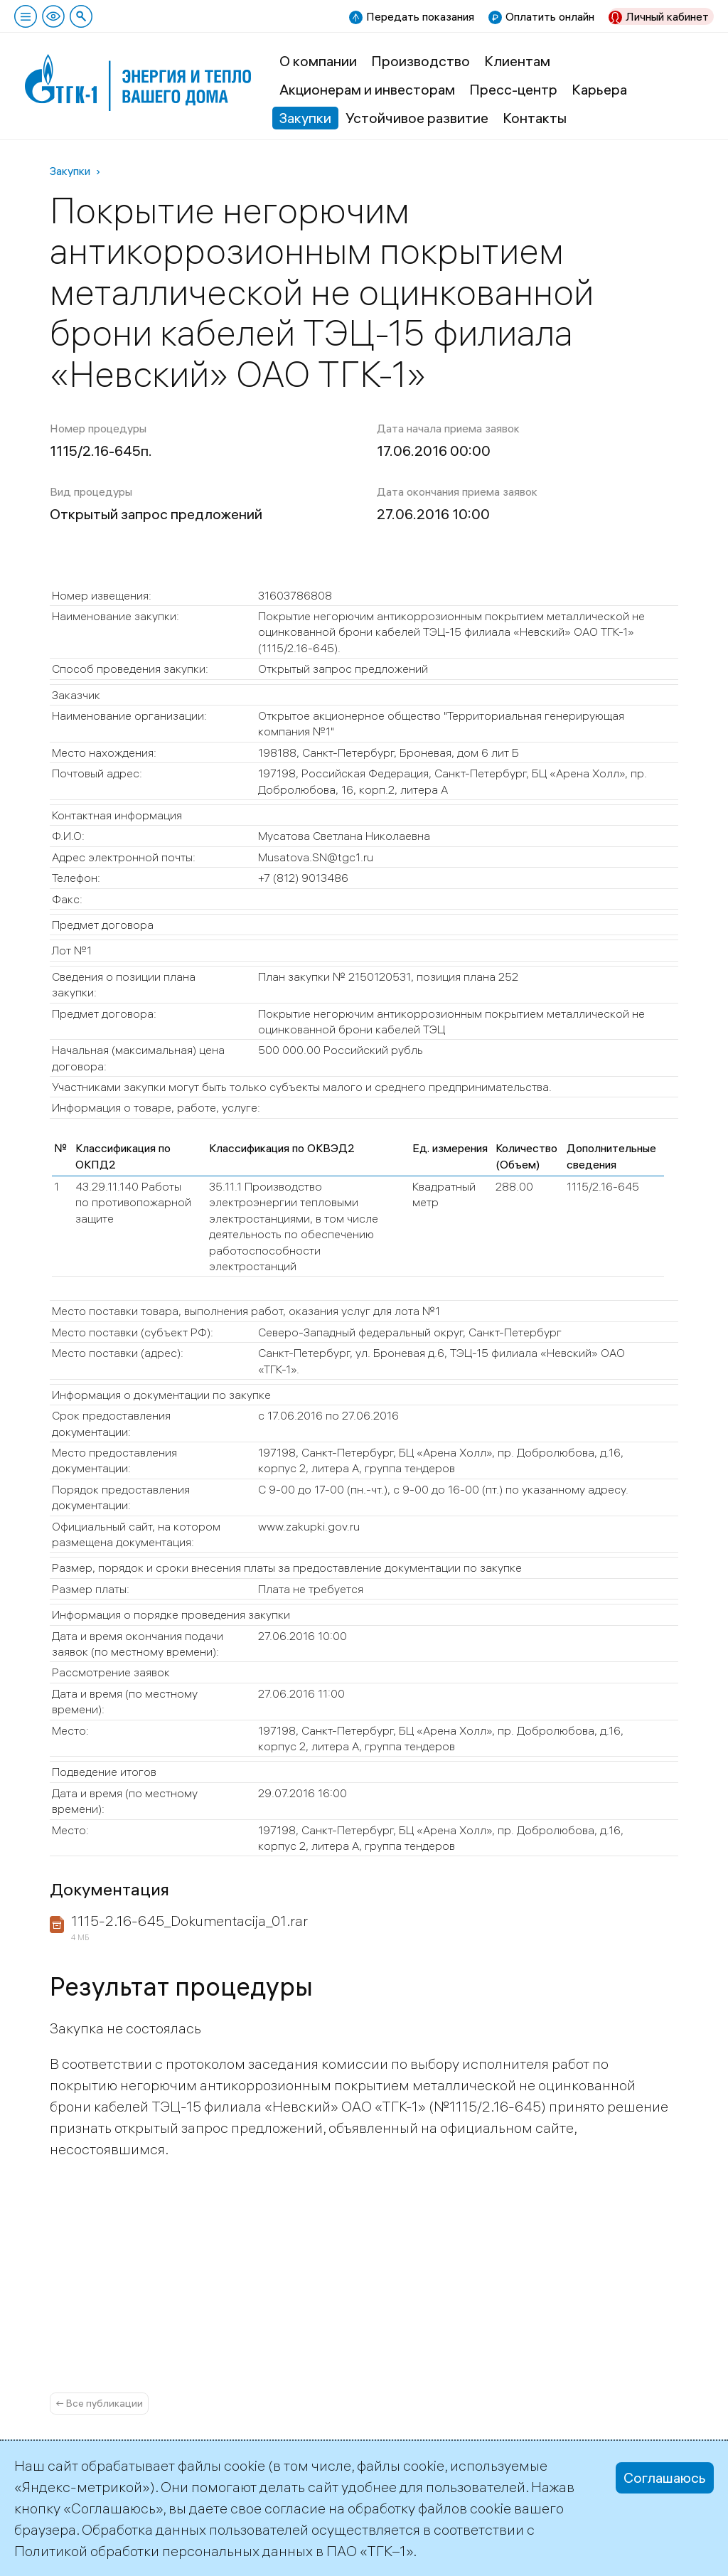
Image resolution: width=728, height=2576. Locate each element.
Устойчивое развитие (417, 118)
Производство (420, 61)
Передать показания (420, 16)
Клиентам (517, 61)
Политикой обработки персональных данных (163, 2551)
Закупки (305, 118)
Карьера (599, 89)
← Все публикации (99, 2403)
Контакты (535, 118)
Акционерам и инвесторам (367, 89)
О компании (318, 61)
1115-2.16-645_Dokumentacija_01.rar (189, 1921)
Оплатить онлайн (549, 16)
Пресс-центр (513, 89)
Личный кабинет (667, 16)
